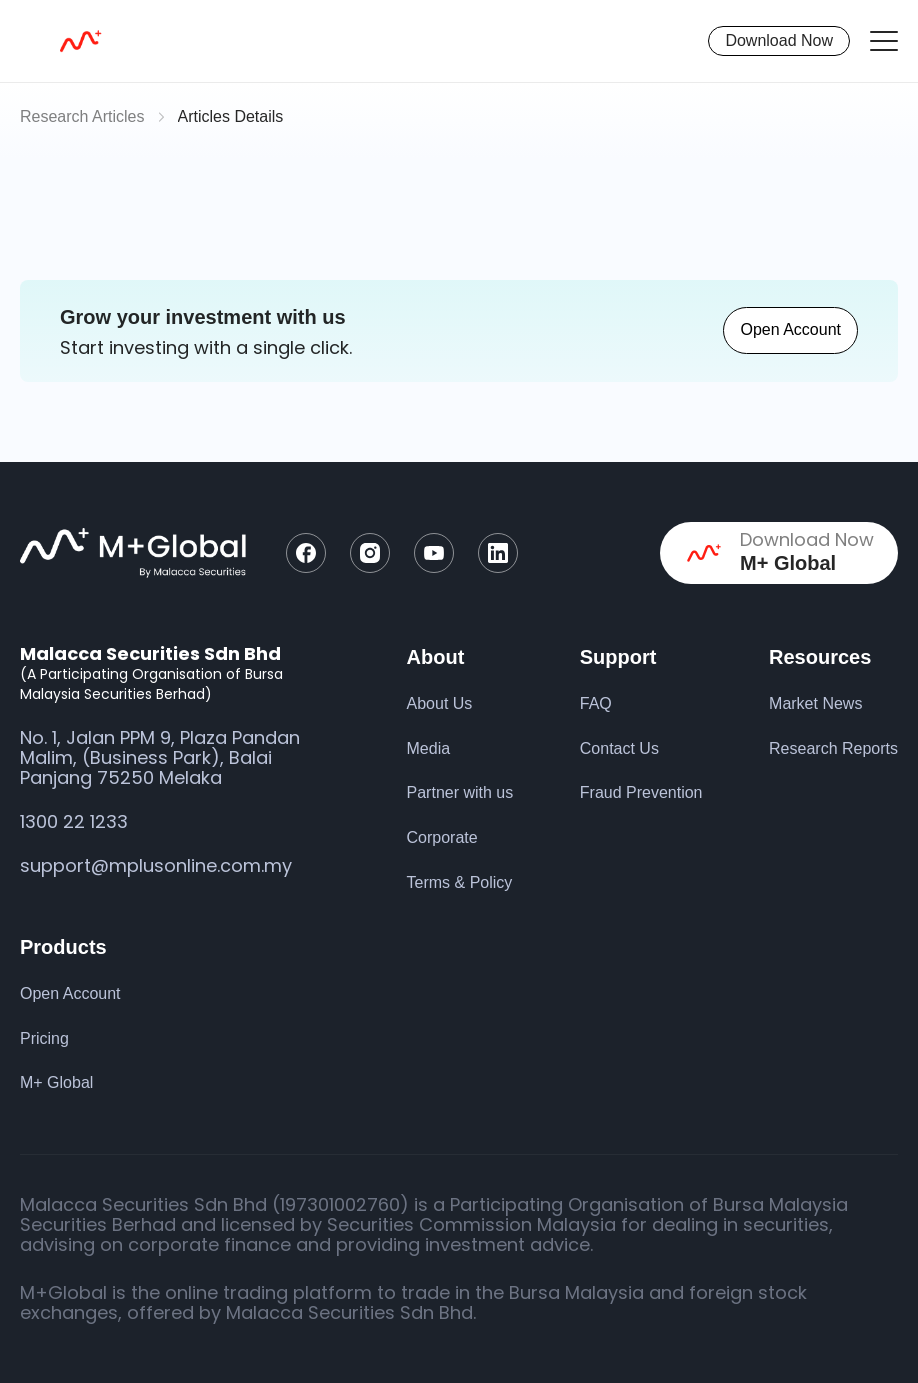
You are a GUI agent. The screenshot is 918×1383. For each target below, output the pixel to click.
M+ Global (56, 1082)
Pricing (44, 1038)
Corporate (442, 837)
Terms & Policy (460, 882)
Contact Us (619, 748)
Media (429, 748)
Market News (815, 703)
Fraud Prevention (641, 792)
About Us (440, 703)
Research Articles (82, 116)
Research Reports (833, 748)
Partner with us (460, 792)
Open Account (790, 329)
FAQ (596, 703)
